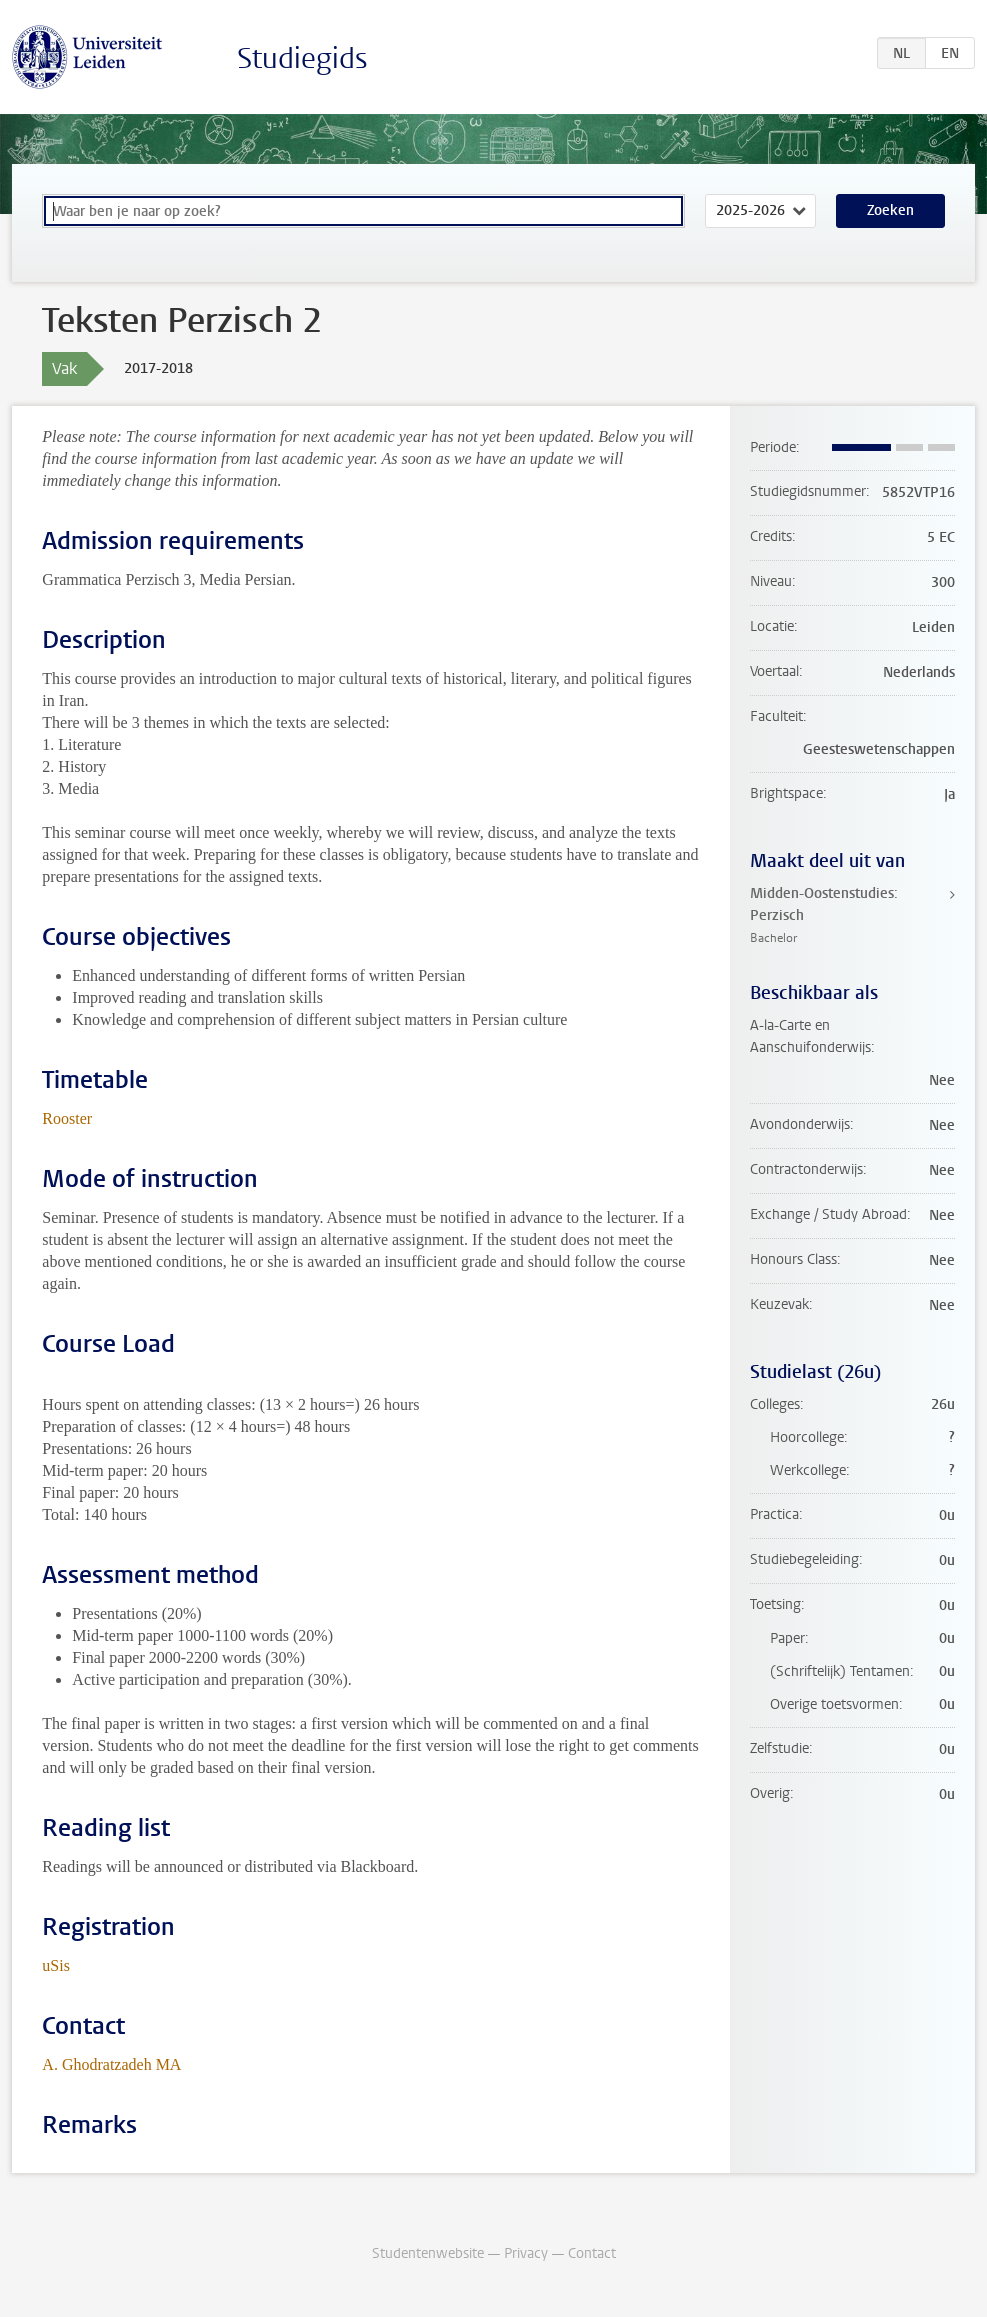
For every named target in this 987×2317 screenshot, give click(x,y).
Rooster (67, 1118)
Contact (592, 2253)
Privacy (526, 2253)
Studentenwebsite (428, 2253)
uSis (56, 1965)
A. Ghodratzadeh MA (111, 2064)
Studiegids (302, 58)
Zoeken (890, 210)
